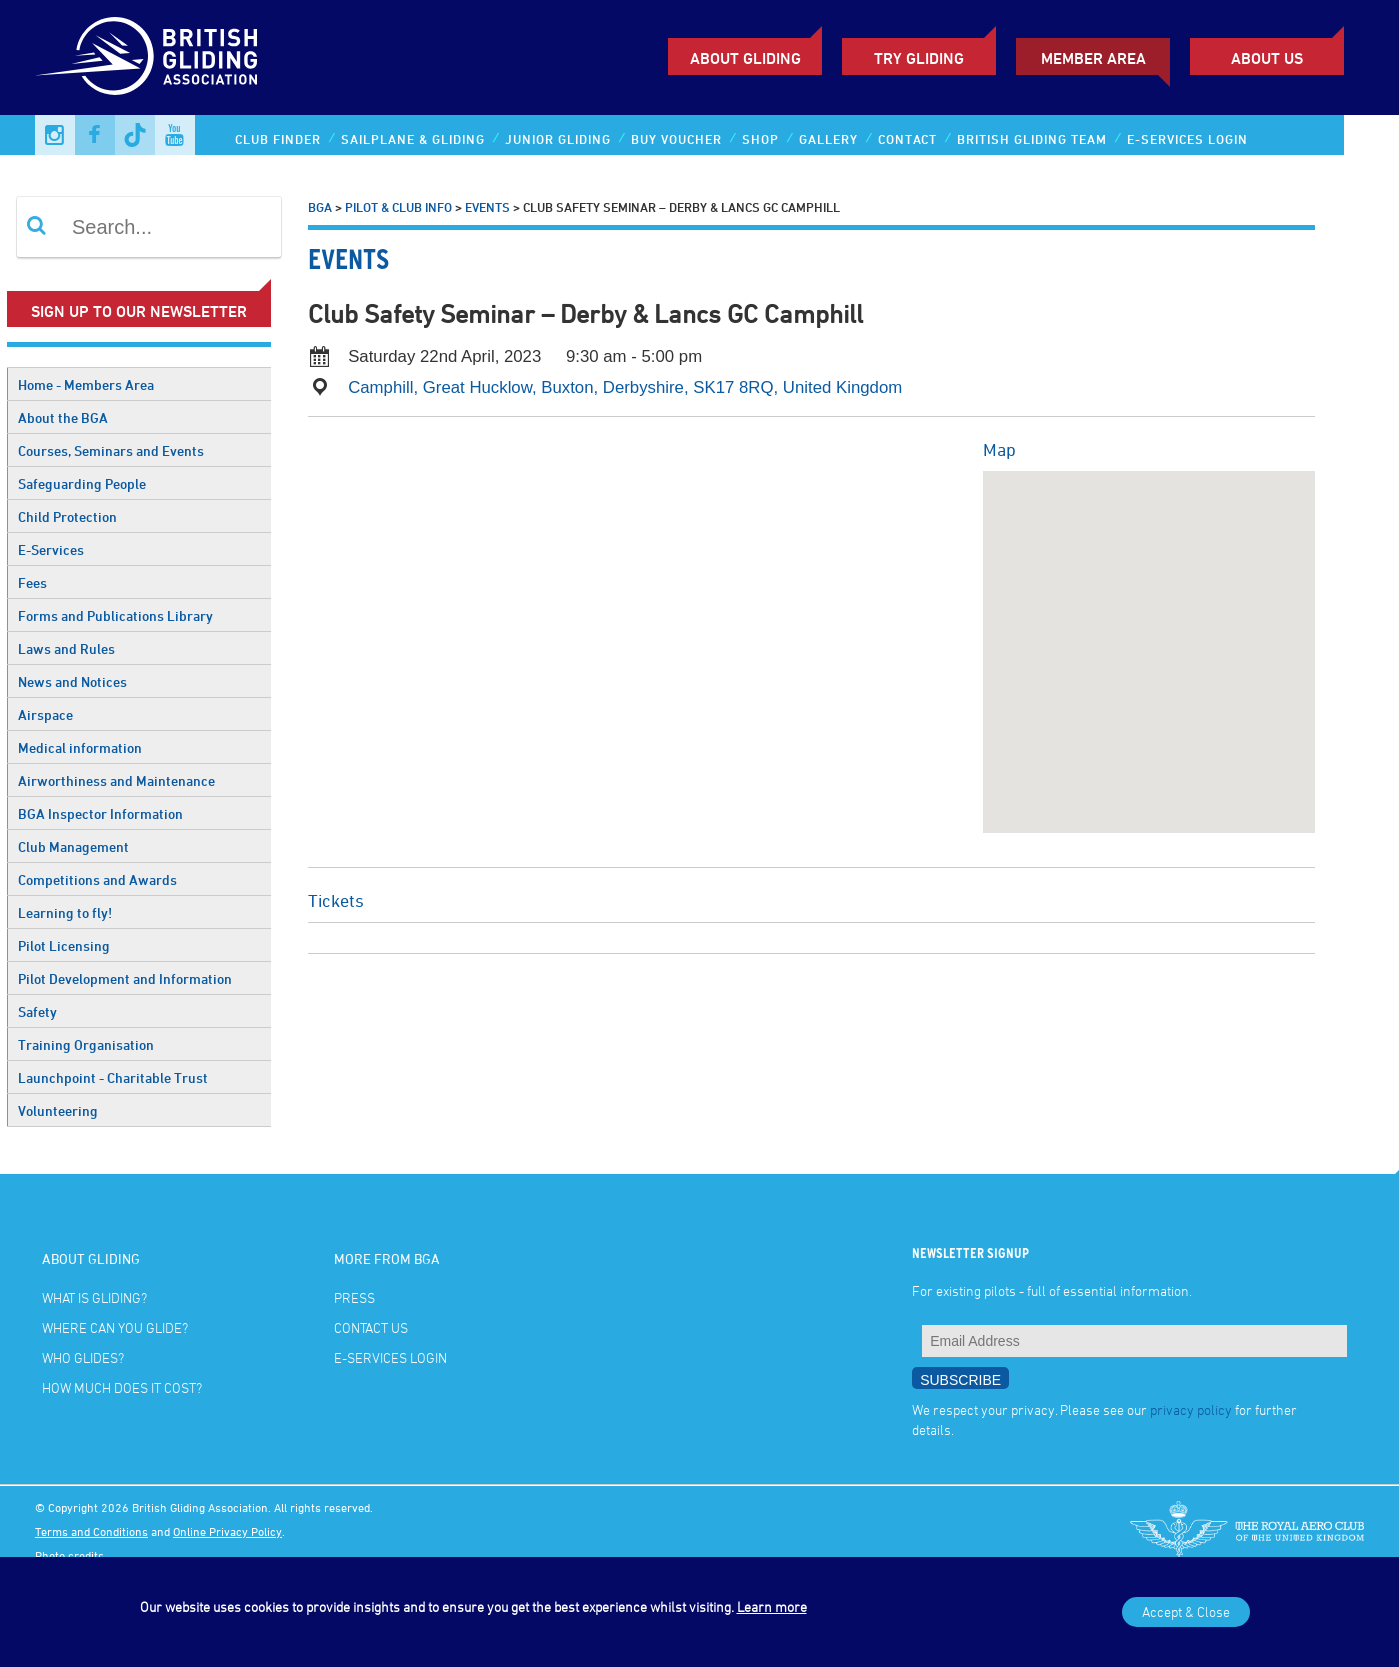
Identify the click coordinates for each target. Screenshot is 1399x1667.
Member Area (1093, 58)
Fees (32, 582)
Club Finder (278, 139)
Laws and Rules (66, 648)
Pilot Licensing (64, 945)
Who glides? (83, 1357)
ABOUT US (1267, 58)
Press (354, 1297)
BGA (320, 207)
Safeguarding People (82, 483)
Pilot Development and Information (125, 978)
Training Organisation (86, 1044)
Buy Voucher (676, 139)
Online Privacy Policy (227, 1531)
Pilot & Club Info (398, 207)
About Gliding (745, 58)
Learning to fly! (65, 912)
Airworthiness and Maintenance (116, 780)
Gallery (828, 139)
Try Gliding (919, 58)
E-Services (51, 549)
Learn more (772, 1606)
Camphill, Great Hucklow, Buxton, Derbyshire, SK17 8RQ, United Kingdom (625, 387)
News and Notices (72, 681)
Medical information (80, 747)
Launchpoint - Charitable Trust (113, 1077)
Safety (37, 1011)
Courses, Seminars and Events (111, 450)
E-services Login (1187, 139)
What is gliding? (94, 1297)
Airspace (45, 714)
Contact (907, 139)
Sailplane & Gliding (413, 139)
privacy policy (1191, 1409)
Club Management (73, 846)
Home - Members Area (86, 384)
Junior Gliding (558, 139)
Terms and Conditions (91, 1531)
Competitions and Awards (97, 879)
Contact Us (371, 1327)
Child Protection (67, 516)
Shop (760, 139)
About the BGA (63, 417)
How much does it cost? (122, 1387)
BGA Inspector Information (100, 813)
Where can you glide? (115, 1327)
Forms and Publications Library (115, 615)
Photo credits (69, 1555)
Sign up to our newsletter (139, 311)
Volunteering (58, 1110)
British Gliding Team (1032, 139)
